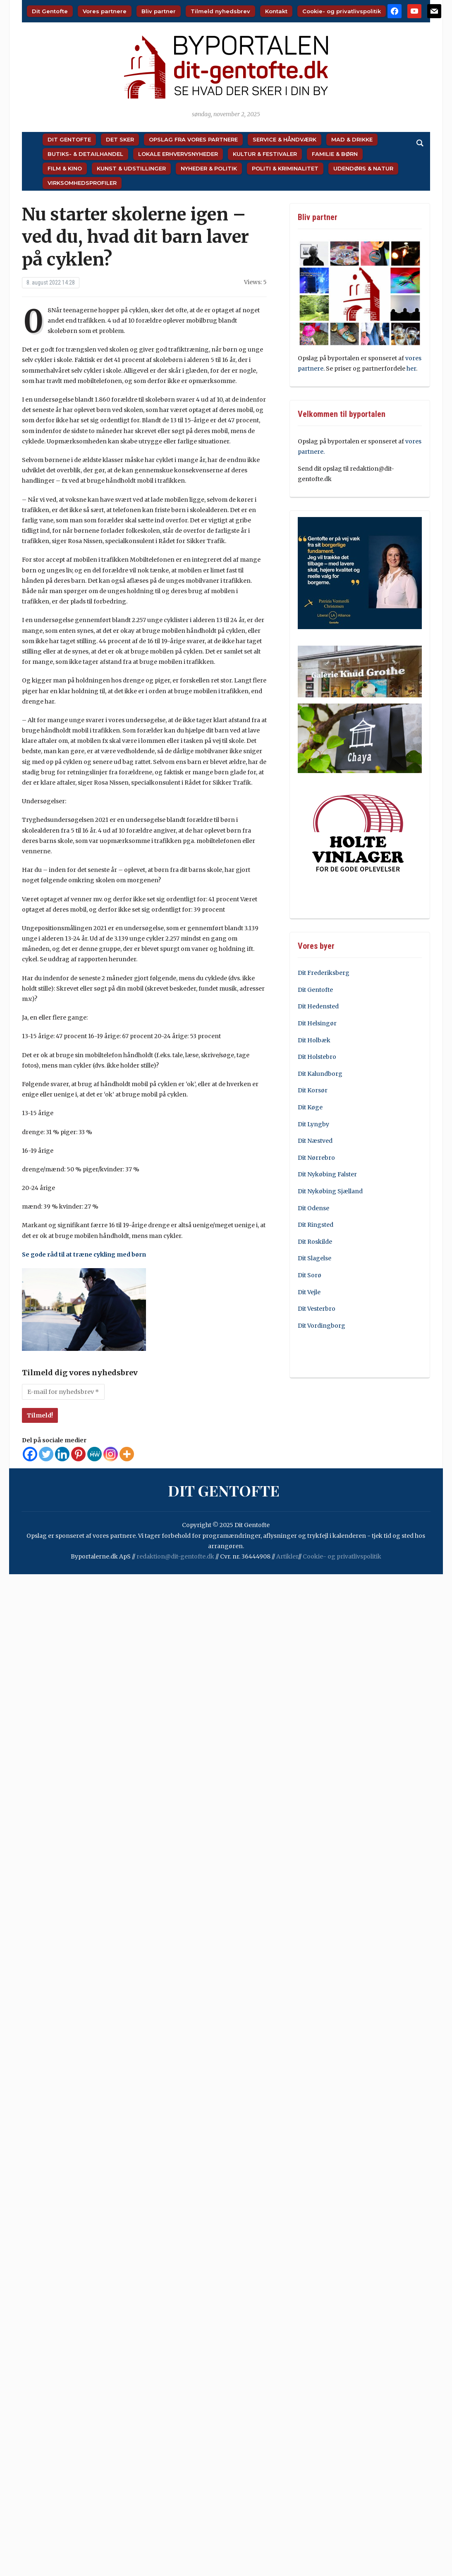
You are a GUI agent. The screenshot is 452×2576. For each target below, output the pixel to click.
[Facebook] (30, 1454)
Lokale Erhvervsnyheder (178, 154)
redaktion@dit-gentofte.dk (175, 1556)
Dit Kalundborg (320, 1073)
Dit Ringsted (315, 1224)
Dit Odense (313, 1208)
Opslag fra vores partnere (193, 139)
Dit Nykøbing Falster (327, 1174)
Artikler (287, 1556)
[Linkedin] (62, 1454)
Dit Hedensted (318, 1006)
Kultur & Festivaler (265, 154)
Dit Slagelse (314, 1258)
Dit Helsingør (317, 1023)
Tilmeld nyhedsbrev (220, 11)
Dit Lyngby (313, 1124)
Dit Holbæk (314, 1040)
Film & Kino (65, 168)
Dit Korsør (313, 1090)
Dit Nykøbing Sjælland (330, 1191)
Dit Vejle (309, 1292)
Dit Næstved (315, 1140)
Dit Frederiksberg (323, 973)
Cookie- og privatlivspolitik (341, 11)
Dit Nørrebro (316, 1157)
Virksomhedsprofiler (82, 183)
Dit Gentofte (50, 11)
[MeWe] (94, 1454)
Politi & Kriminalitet (285, 168)
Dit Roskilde (315, 1241)
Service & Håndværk (284, 139)
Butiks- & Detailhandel (85, 154)
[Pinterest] (78, 1454)
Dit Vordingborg (321, 1325)
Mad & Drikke (352, 139)
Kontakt (276, 11)
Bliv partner (158, 11)
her (411, 368)
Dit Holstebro (317, 1057)
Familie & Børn (335, 154)
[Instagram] (110, 1454)
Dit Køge (310, 1107)
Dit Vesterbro (316, 1308)
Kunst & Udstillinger (131, 168)
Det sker (120, 139)
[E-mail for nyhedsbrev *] (63, 1392)
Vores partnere (105, 11)
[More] (127, 1454)
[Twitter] (46, 1454)
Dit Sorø (309, 1275)
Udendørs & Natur (363, 168)
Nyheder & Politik (209, 168)
